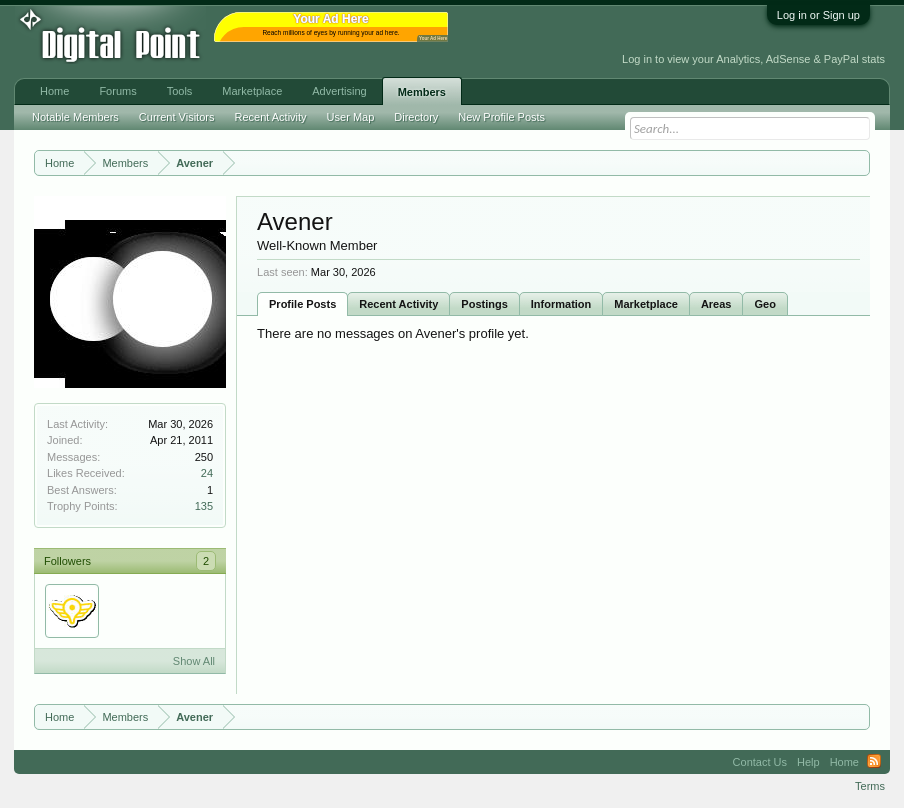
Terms (870, 786)
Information (561, 304)
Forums (117, 91)
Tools (180, 91)
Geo (764, 304)
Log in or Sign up (818, 15)
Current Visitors (177, 117)
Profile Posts (302, 304)
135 (204, 506)
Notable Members (75, 117)
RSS (874, 762)
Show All (194, 661)
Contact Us (760, 762)
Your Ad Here (433, 38)
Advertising (339, 91)
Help (808, 762)
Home (54, 91)
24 (207, 473)
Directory (416, 117)
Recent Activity (398, 304)
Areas (716, 304)
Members (422, 92)
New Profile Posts (501, 117)
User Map (351, 117)
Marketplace (646, 304)
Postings (484, 304)
